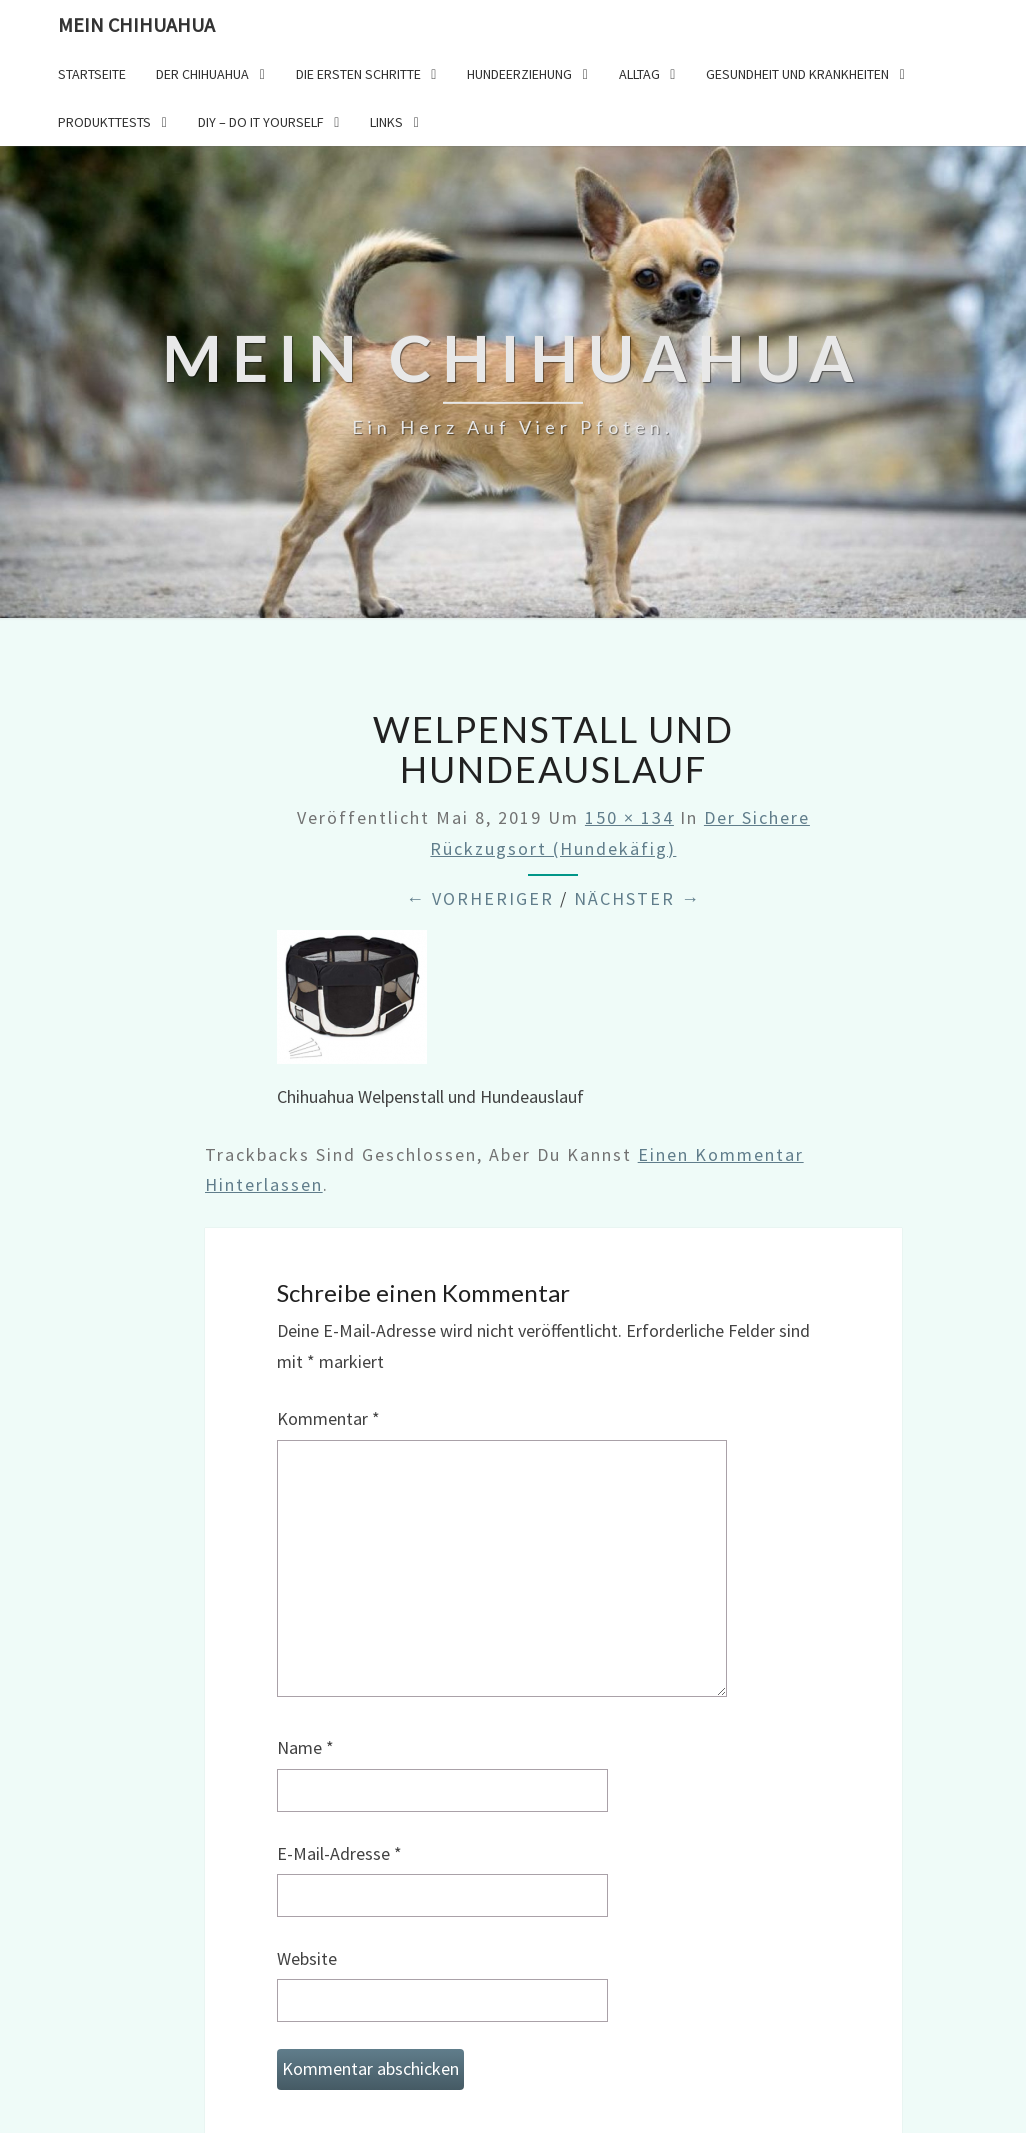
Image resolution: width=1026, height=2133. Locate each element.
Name (305, 1747)
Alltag (639, 74)
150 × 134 (629, 817)
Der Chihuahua (202, 74)
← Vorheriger (480, 898)
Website (307, 1958)
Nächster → (637, 898)
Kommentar (328, 1418)
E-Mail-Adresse (339, 1853)
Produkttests (104, 122)
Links (386, 122)
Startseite (92, 74)
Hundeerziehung (519, 74)
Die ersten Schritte (358, 74)
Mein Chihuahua (136, 24)
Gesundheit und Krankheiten (797, 74)
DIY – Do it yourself (261, 122)
